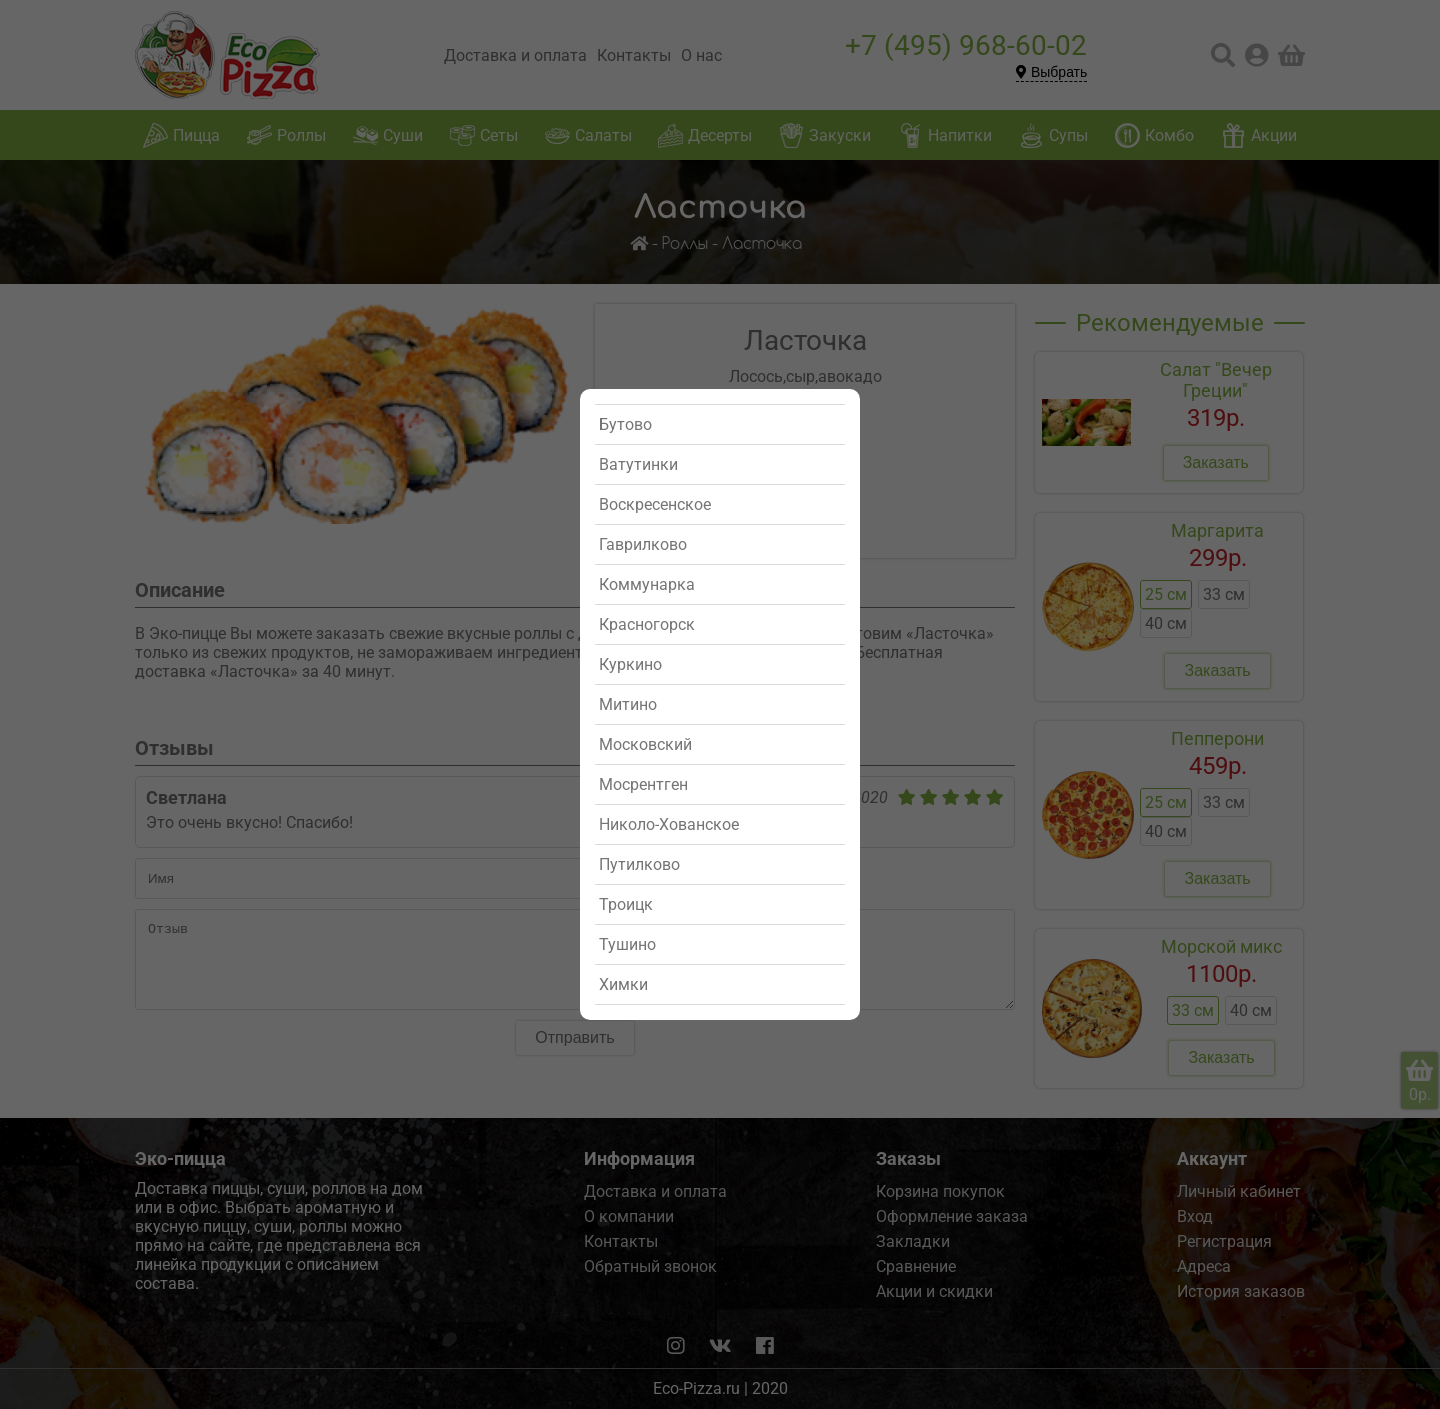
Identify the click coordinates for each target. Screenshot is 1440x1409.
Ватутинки (638, 464)
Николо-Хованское (669, 824)
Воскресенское (655, 504)
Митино (628, 704)
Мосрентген (643, 784)
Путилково (639, 864)
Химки (623, 984)
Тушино (627, 944)
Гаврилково (643, 544)
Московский (645, 744)
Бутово (625, 424)
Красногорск (647, 624)
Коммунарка (647, 584)
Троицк (626, 904)
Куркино (630, 664)
